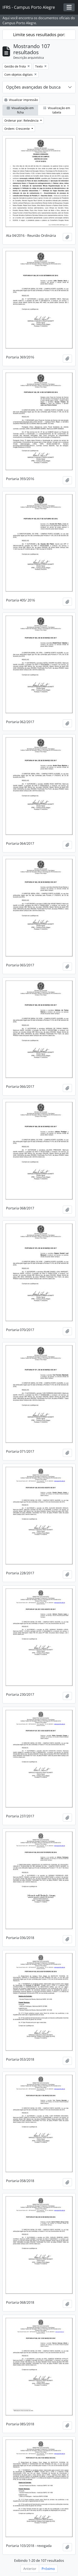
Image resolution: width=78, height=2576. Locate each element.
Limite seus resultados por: (39, 34)
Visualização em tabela (56, 110)
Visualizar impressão (21, 100)
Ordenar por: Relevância (21, 120)
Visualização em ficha (20, 110)
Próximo (48, 2568)
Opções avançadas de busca (33, 87)
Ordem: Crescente (17, 129)
